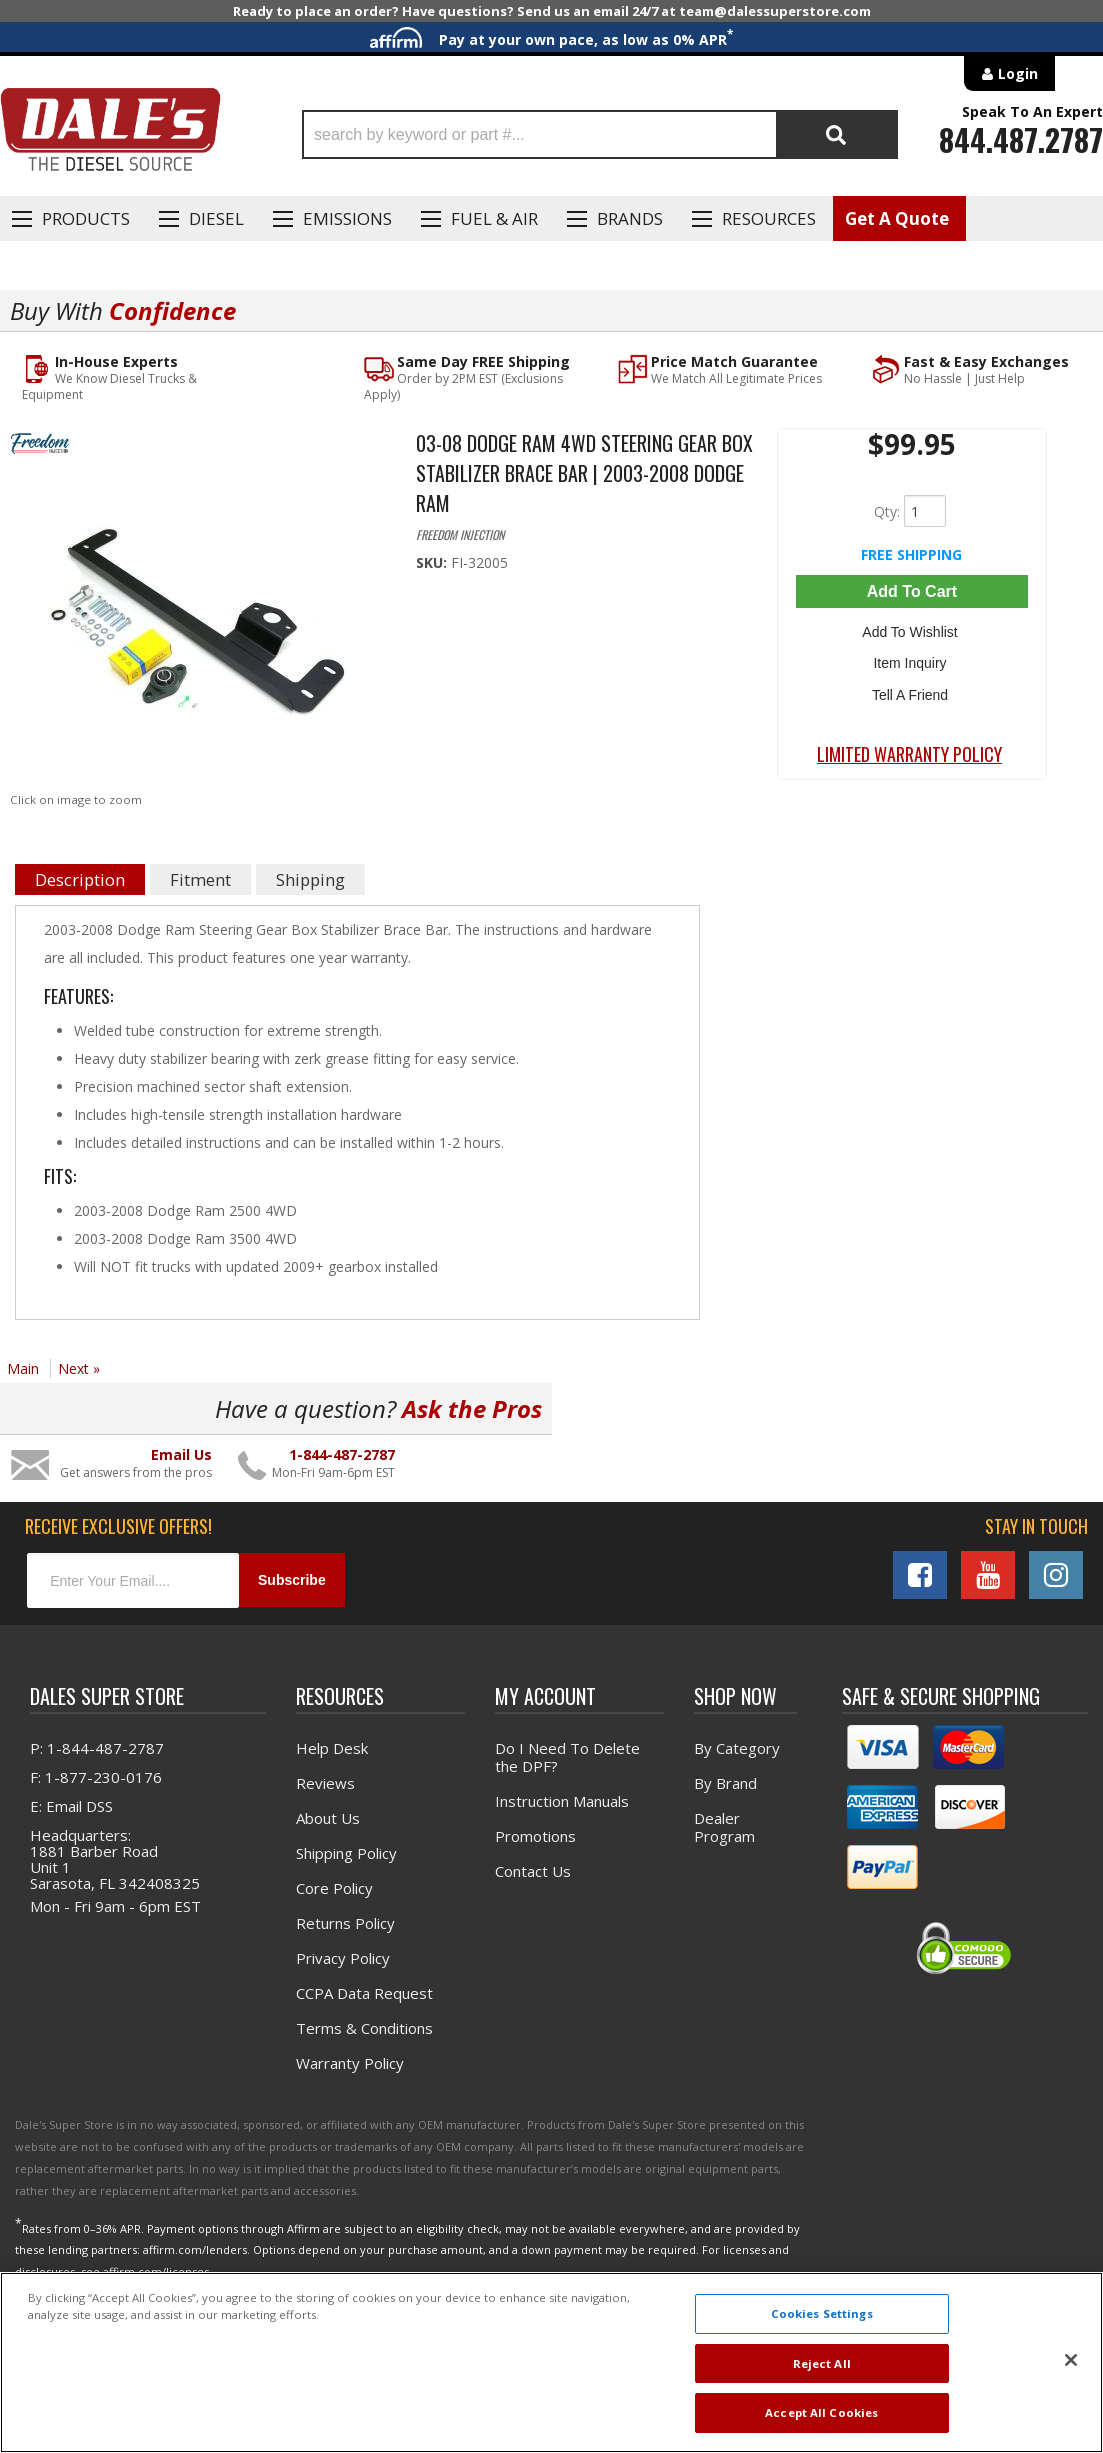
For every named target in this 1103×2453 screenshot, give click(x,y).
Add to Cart (912, 590)
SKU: (433, 562)
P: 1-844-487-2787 (97, 1747)
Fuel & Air (494, 218)
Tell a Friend (912, 687)
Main (23, 1368)
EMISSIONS (347, 218)
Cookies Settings (822, 2313)
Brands (630, 218)
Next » (79, 1368)
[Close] (1071, 2360)
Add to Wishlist (911, 629)
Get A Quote (897, 218)
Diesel (216, 218)
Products (86, 218)
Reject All (822, 2363)
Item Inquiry (911, 658)
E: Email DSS (71, 1805)
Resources (769, 218)
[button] (600, 134)
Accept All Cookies (821, 2412)
